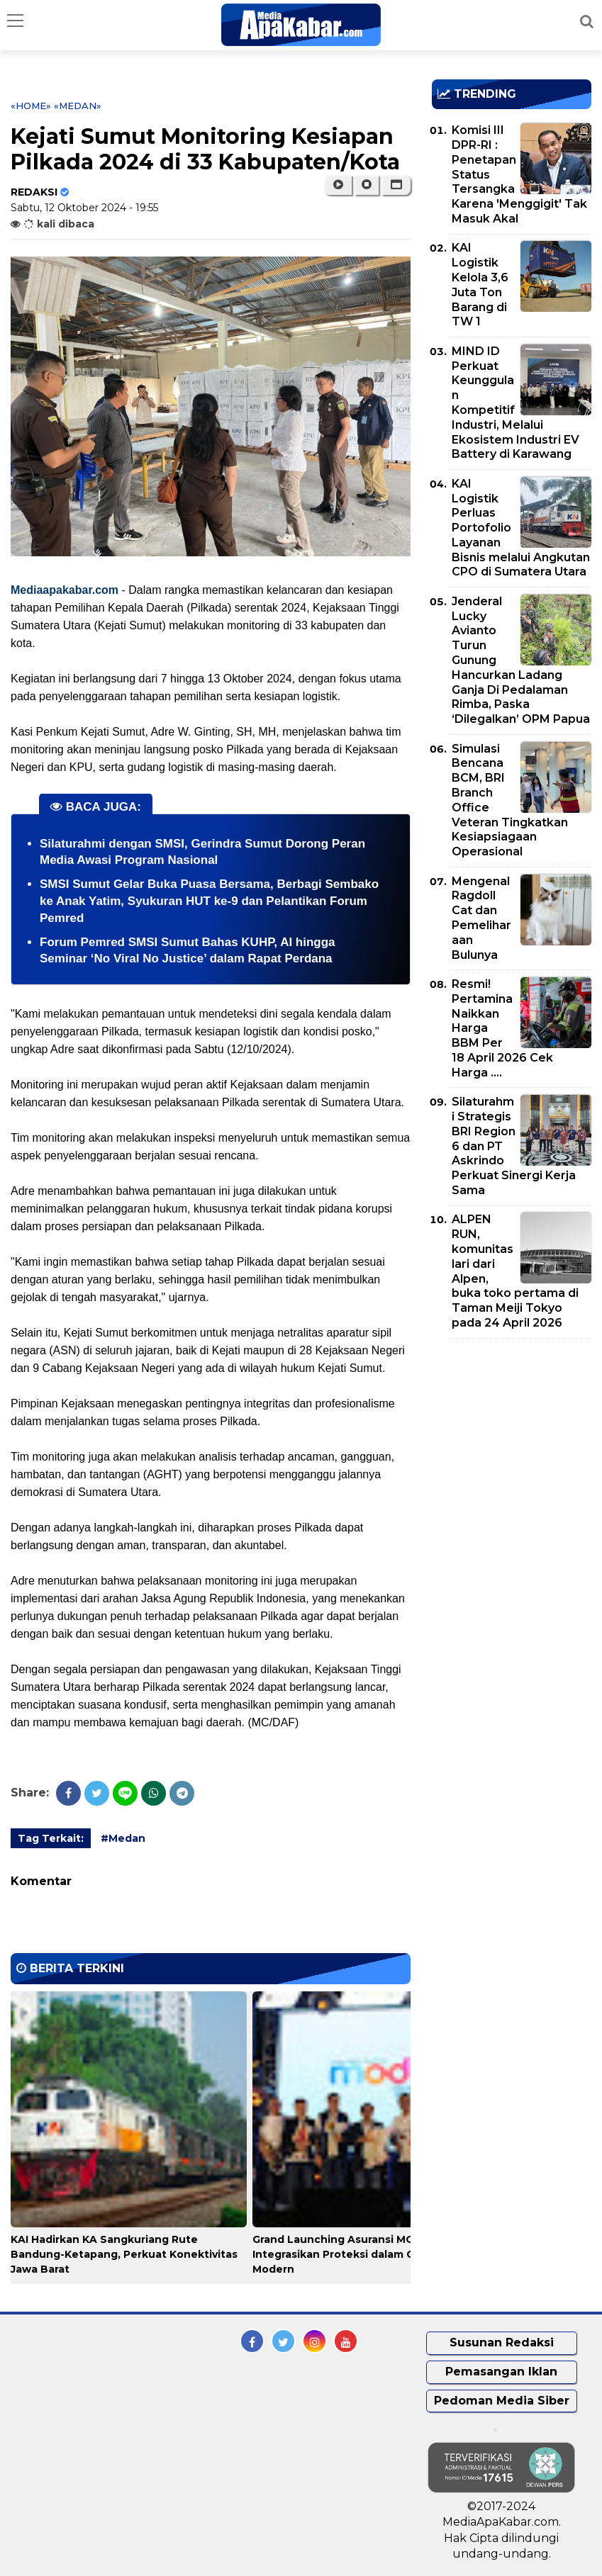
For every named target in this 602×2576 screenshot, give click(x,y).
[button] (396, 185)
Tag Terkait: (51, 1838)
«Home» (31, 105)
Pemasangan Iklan (501, 2371)
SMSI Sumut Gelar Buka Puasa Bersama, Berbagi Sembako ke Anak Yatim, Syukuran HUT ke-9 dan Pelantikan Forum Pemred (209, 901)
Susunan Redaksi (502, 2342)
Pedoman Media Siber (501, 2400)
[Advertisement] (516, 1431)
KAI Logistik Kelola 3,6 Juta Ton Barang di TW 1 (480, 284)
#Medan (123, 1838)
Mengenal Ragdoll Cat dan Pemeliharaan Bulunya (481, 918)
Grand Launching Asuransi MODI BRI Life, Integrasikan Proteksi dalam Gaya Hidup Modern (363, 2254)
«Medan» (77, 105)
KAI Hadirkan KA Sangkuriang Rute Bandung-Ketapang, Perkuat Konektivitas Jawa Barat (124, 2254)
